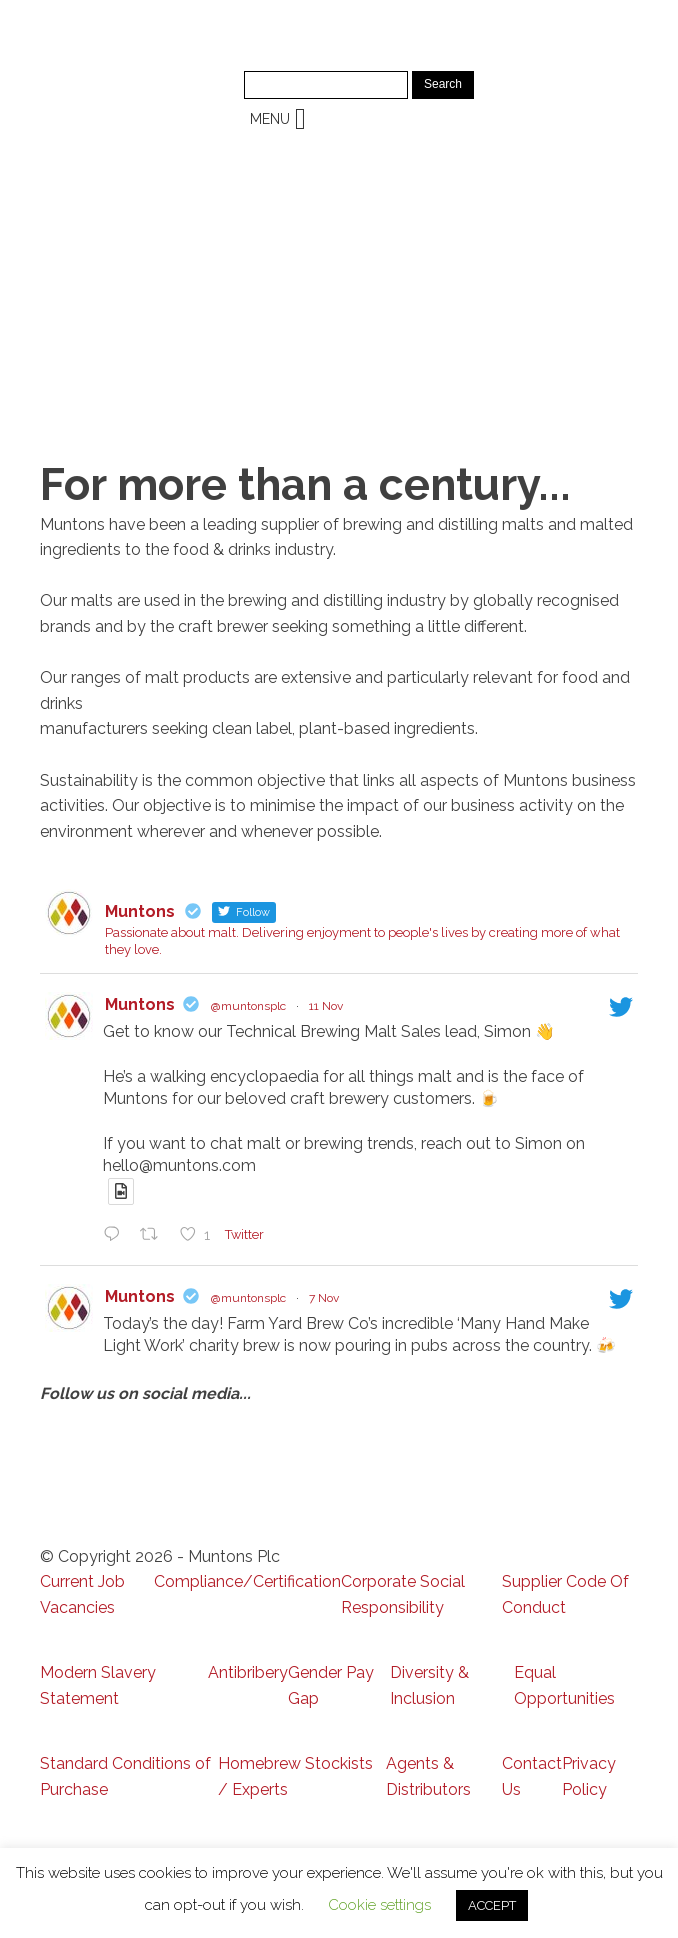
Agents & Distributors (428, 1776)
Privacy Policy (589, 1776)
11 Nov (326, 1006)
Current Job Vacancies (82, 1594)
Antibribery (248, 1672)
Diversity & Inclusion (429, 1685)
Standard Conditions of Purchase (125, 1776)
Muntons (140, 1004)
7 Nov (324, 1298)
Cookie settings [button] (379, 1905)
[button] (270, 119)
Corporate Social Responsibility (403, 1594)
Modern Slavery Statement (98, 1685)
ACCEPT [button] (492, 1905)
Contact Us (532, 1776)
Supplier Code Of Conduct (565, 1594)
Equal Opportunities (564, 1685)
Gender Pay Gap (331, 1685)
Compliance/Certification (247, 1581)
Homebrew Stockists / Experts (295, 1776)
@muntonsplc (248, 1006)
